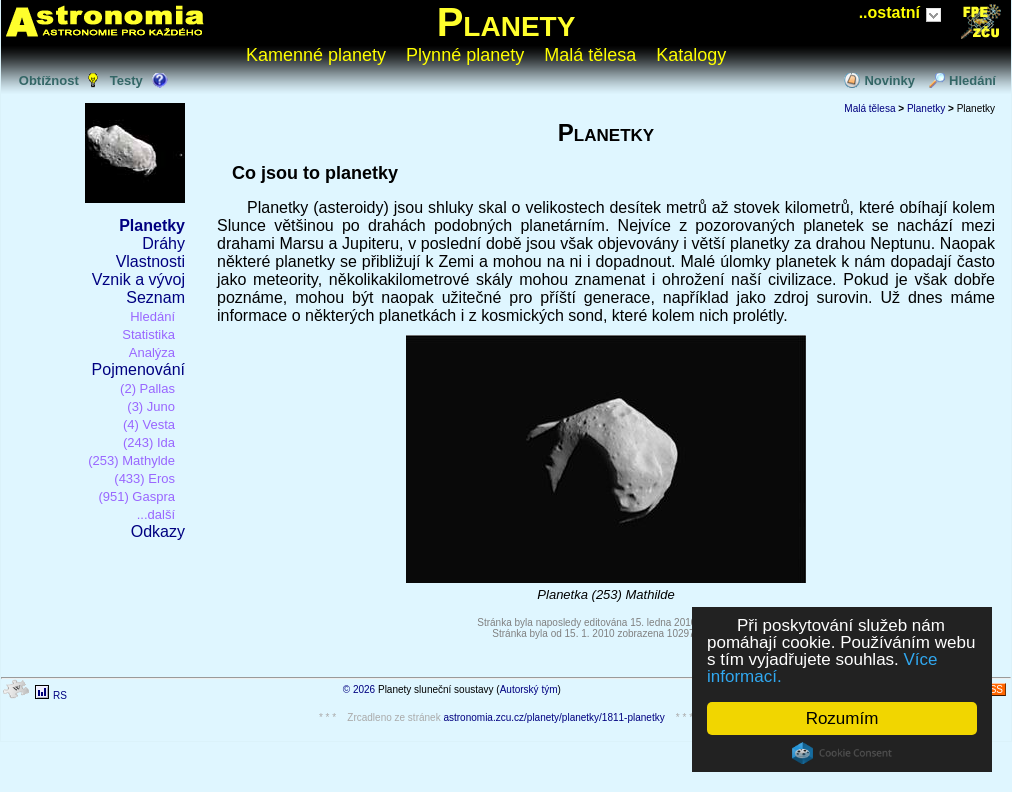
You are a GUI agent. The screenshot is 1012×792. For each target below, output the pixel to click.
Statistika (148, 334)
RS (60, 695)
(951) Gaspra (136, 496)
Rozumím (842, 718)
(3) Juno (151, 406)
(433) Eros (144, 478)
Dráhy (163, 243)
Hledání (972, 80)
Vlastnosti (150, 261)
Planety (506, 22)
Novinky (889, 80)
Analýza (152, 352)
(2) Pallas (147, 388)
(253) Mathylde (131, 460)
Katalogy (691, 55)
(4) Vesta (149, 424)
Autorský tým (529, 689)
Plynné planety (465, 55)
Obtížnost (49, 80)
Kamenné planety (316, 55)
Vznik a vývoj (138, 279)
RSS (992, 689)
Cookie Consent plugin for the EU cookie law (842, 753)
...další (156, 514)
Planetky (152, 225)
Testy (126, 80)
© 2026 (359, 689)
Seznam (155, 297)
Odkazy (158, 531)
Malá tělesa (590, 55)
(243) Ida (149, 442)
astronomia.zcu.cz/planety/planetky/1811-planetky (553, 717)
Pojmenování (138, 369)
